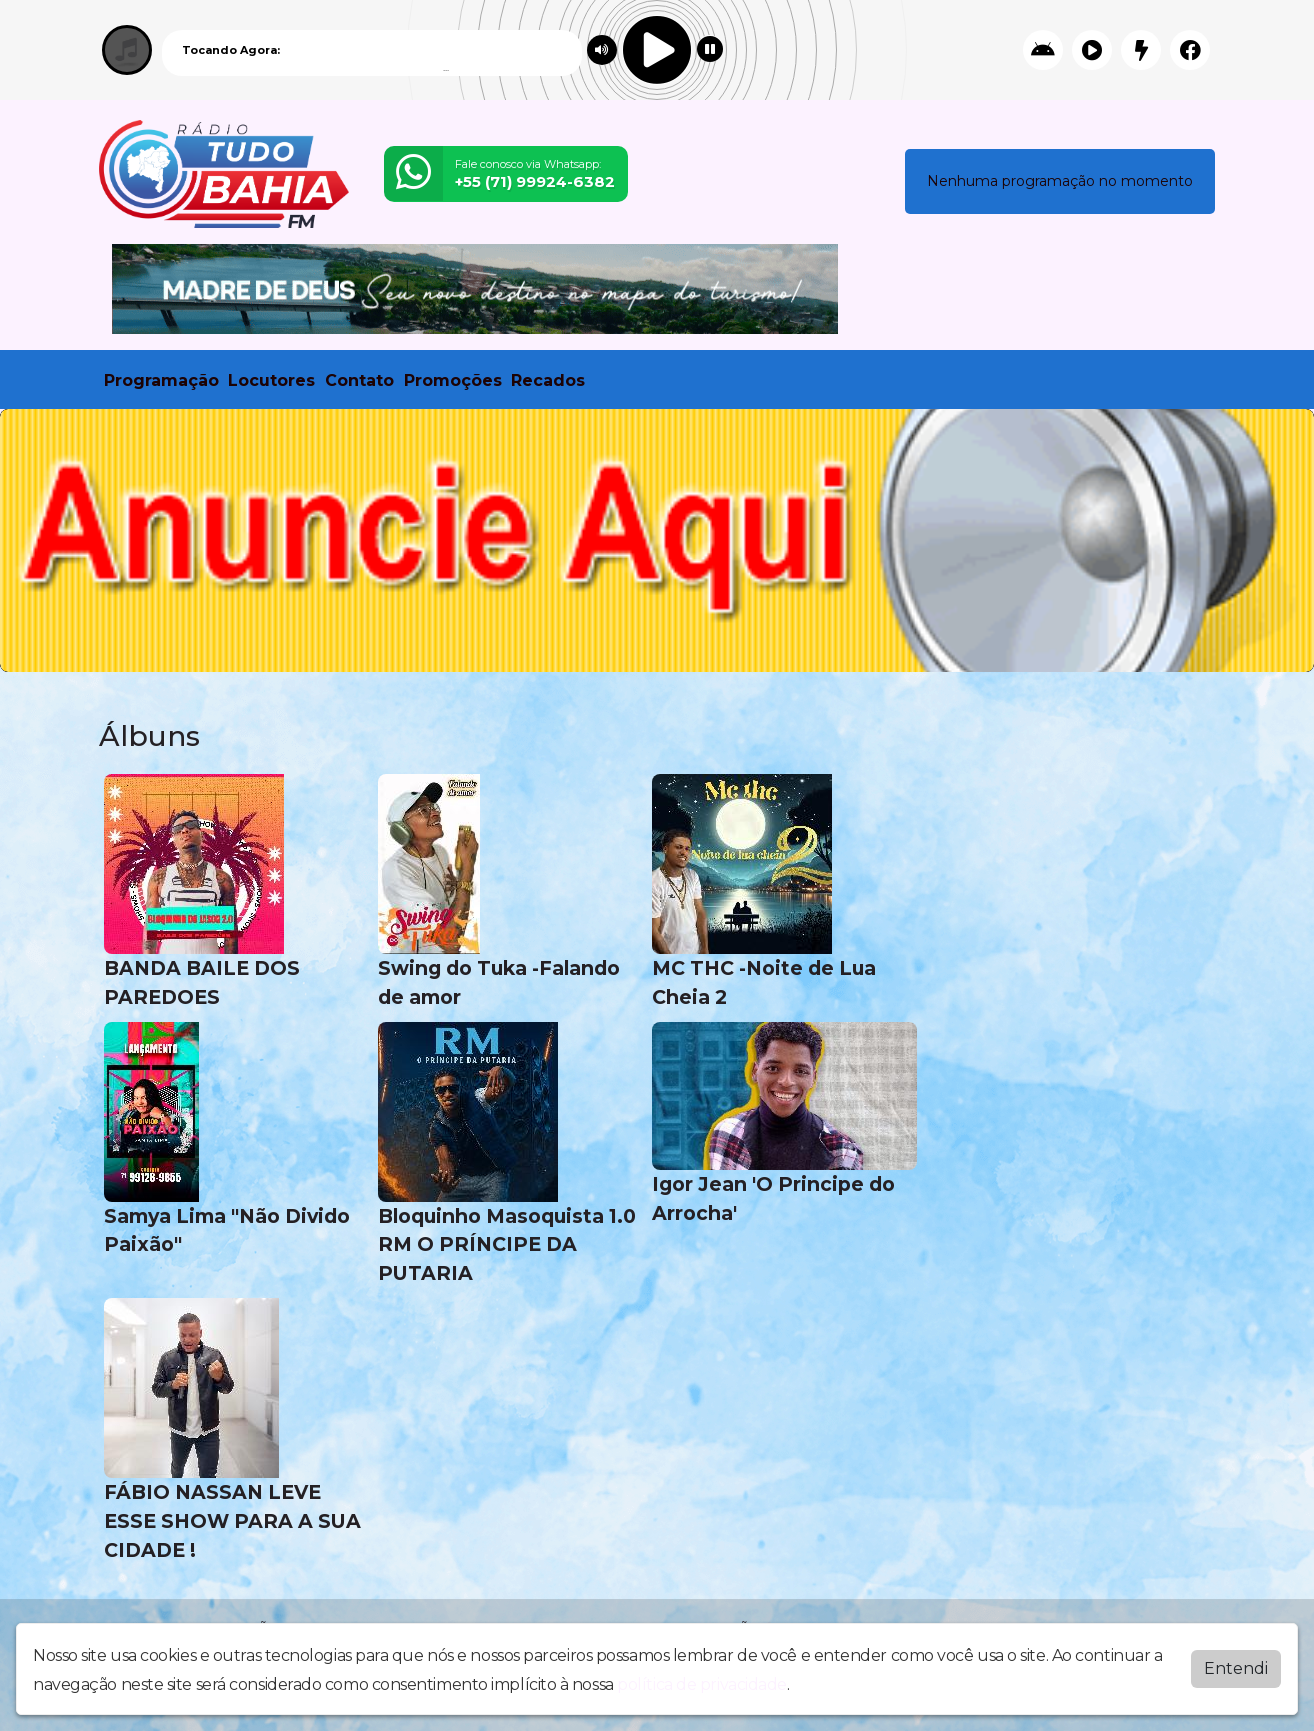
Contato (359, 380)
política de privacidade (702, 1684)
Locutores (271, 380)
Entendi (1236, 1668)
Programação (161, 380)
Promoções (453, 380)
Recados (548, 380)
